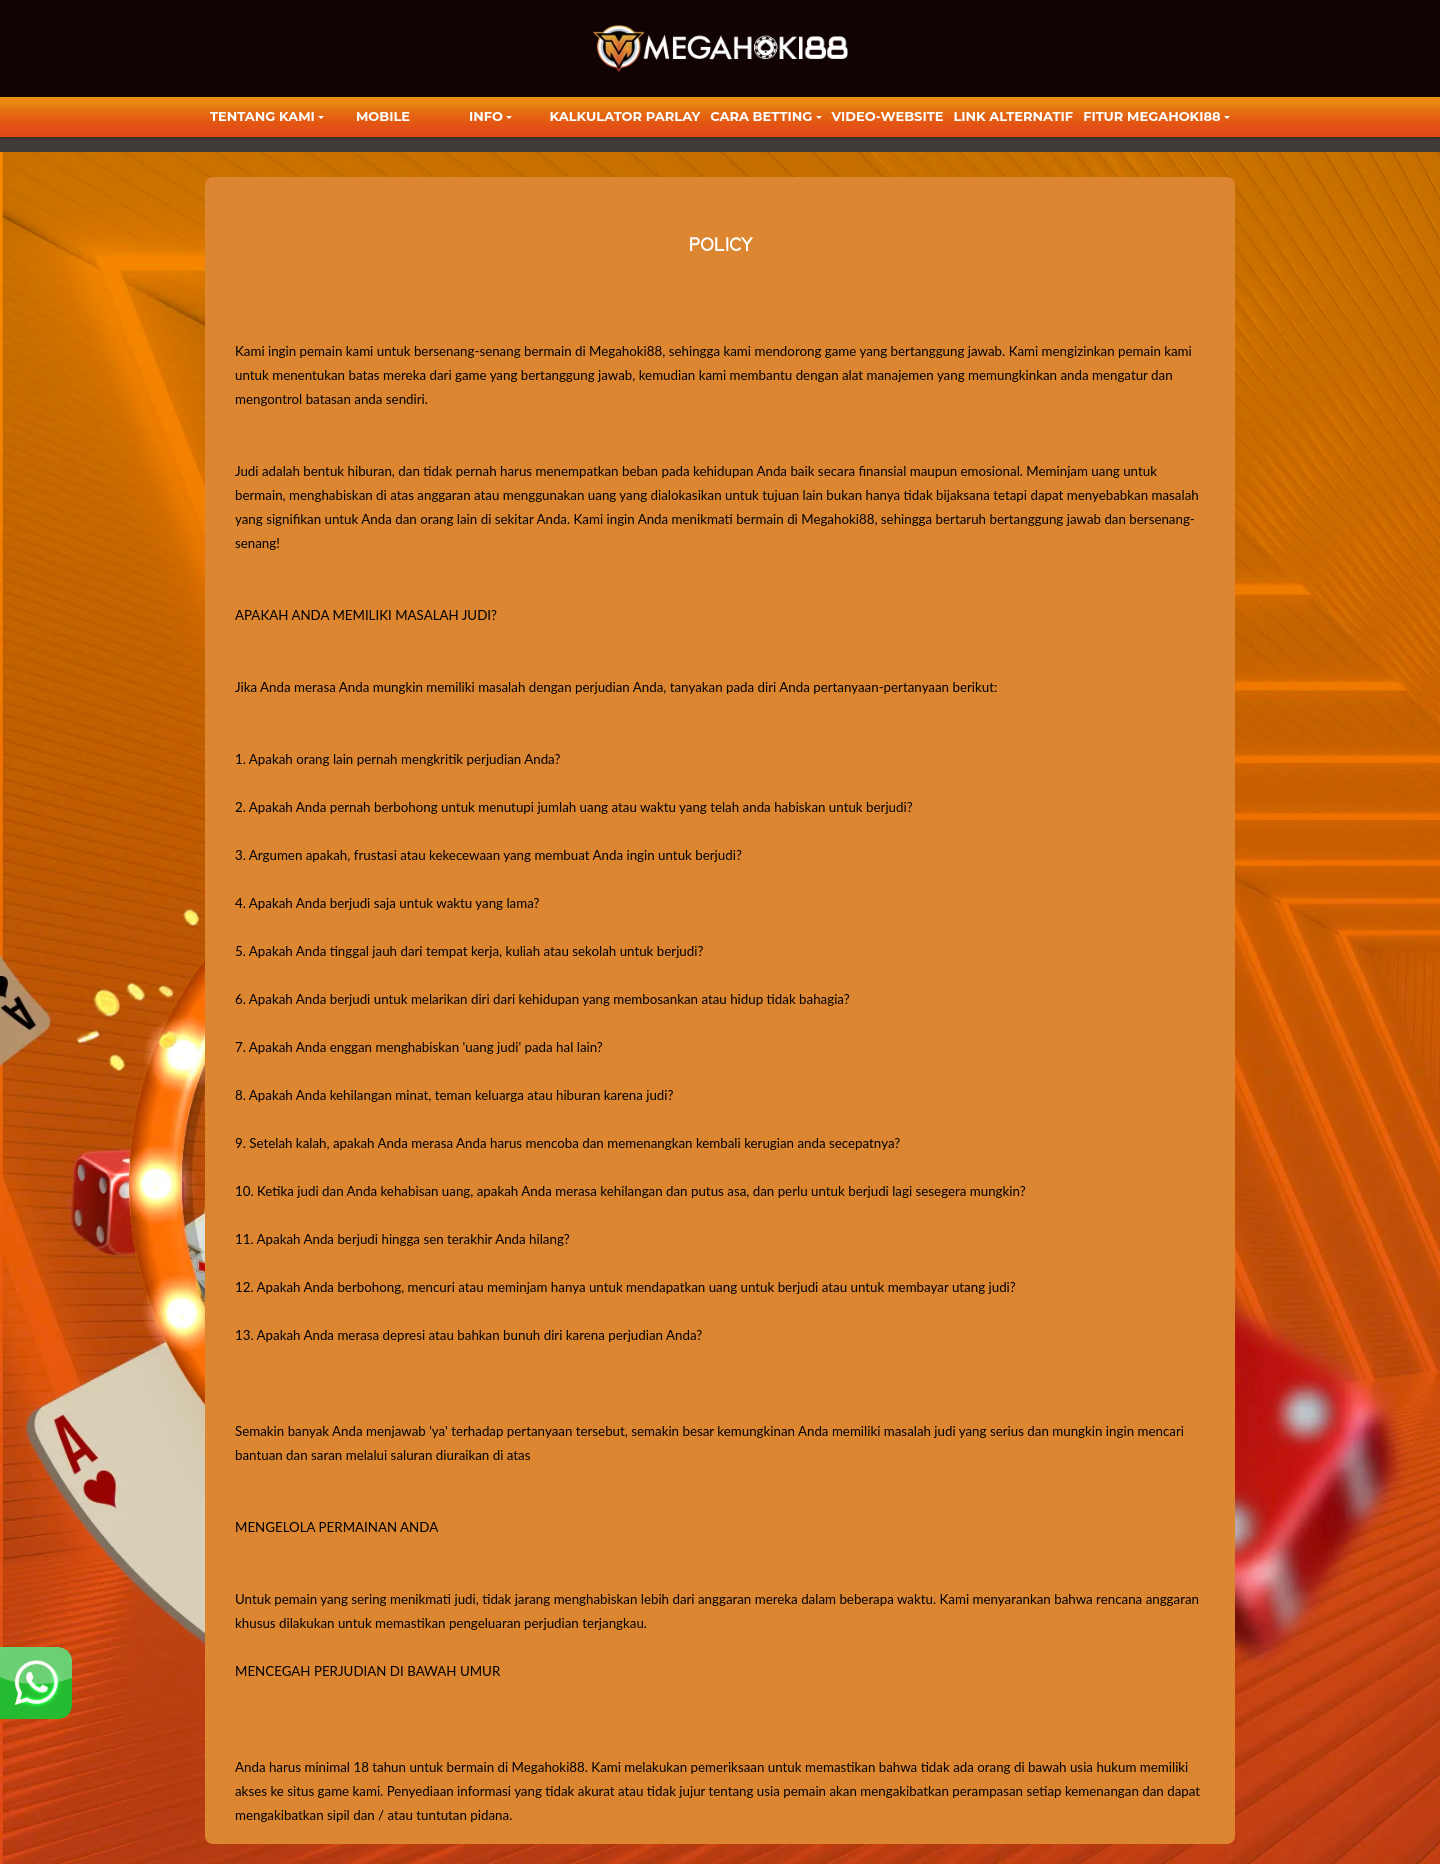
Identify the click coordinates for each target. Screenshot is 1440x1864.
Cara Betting (761, 116)
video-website (888, 116)
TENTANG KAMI (262, 116)
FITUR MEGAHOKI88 (1152, 116)
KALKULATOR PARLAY (625, 116)
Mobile (383, 116)
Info (486, 116)
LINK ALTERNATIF (1013, 116)
